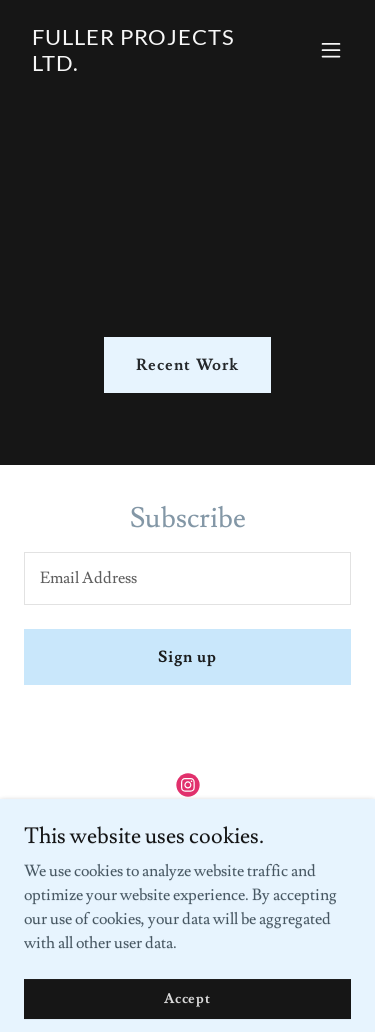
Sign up (187, 657)
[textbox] (187, 578)
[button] (331, 50)
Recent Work (187, 365)
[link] (138, 66)
